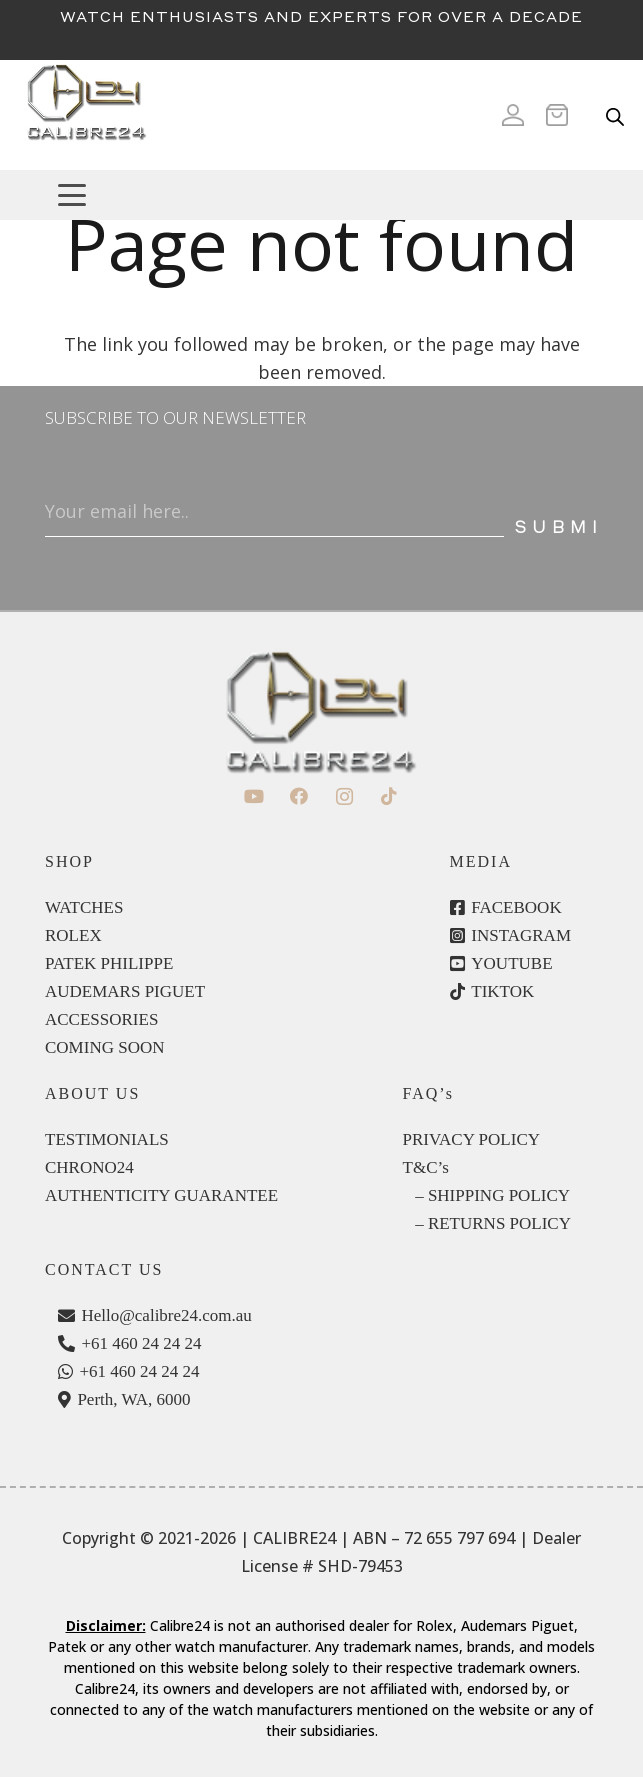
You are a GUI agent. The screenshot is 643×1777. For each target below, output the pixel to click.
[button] (341, 195)
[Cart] (563, 115)
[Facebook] (299, 796)
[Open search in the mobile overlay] (615, 115)
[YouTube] (254, 796)
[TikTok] (389, 796)
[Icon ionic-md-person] (513, 115)
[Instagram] (344, 796)
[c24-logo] (85, 115)
